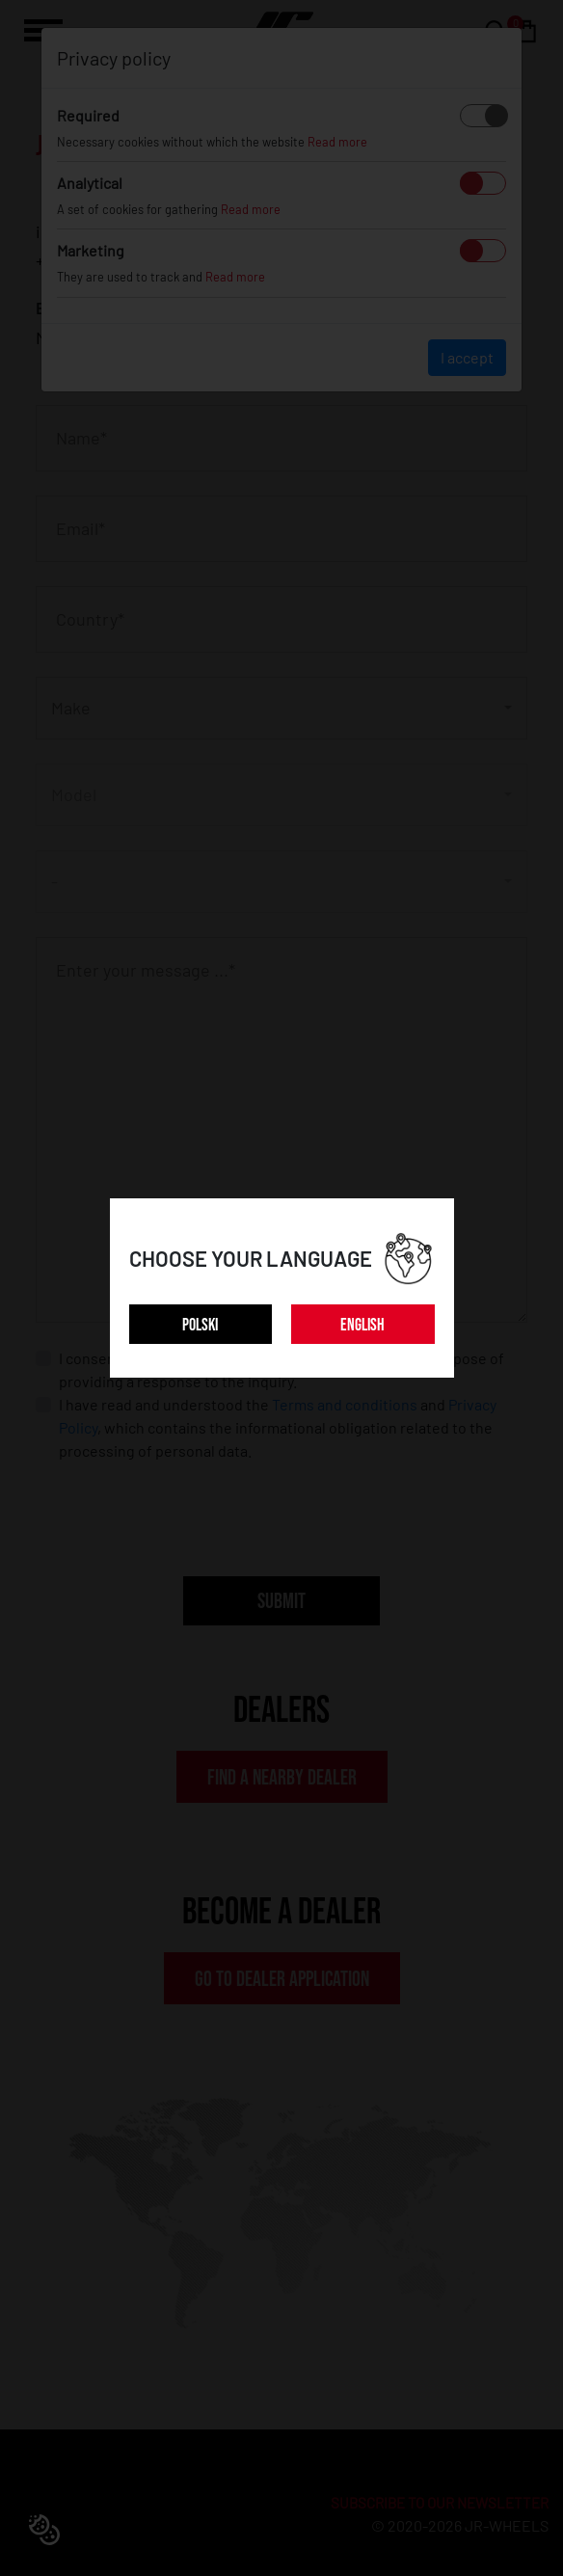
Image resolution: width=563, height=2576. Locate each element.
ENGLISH (362, 1325)
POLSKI (200, 1325)
